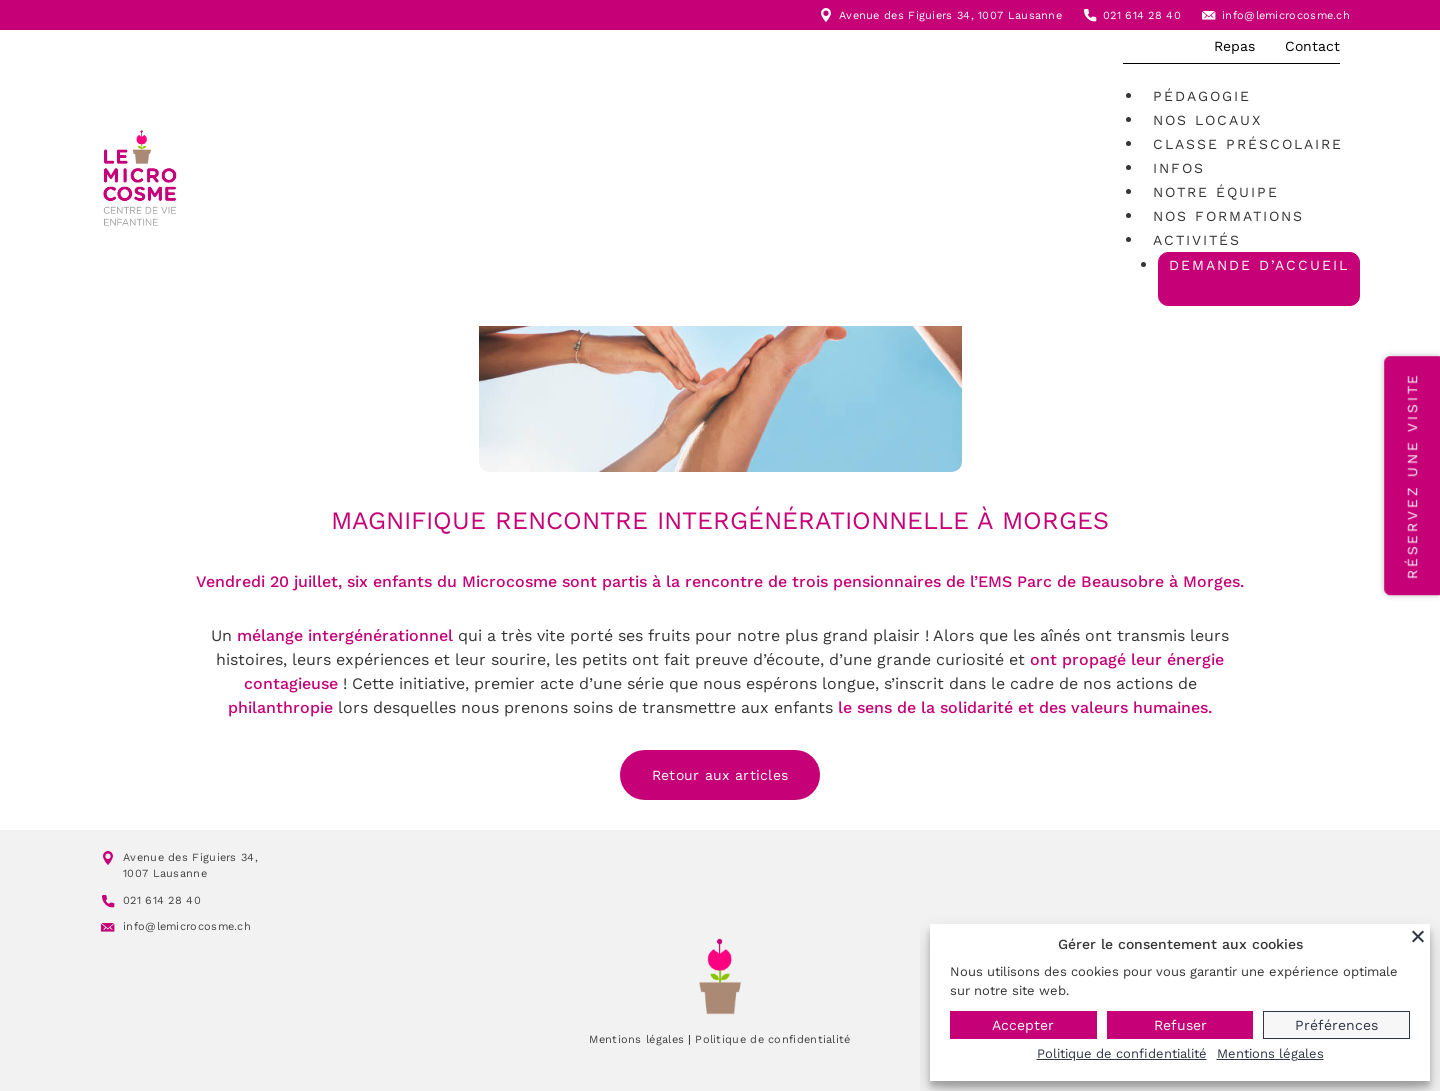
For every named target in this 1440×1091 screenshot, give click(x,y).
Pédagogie (1202, 96)
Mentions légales (636, 1039)
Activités (1197, 240)
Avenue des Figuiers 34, (908, 15)
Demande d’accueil (1259, 265)
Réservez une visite (1412, 475)
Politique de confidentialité (772, 1039)
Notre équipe (1216, 192)
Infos (1179, 168)
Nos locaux (1207, 120)
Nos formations (1228, 216)
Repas (1234, 46)
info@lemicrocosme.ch (1286, 15)
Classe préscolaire (1248, 144)
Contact (1312, 46)
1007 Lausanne (1020, 15)
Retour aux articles (720, 775)
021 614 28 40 (1142, 15)
